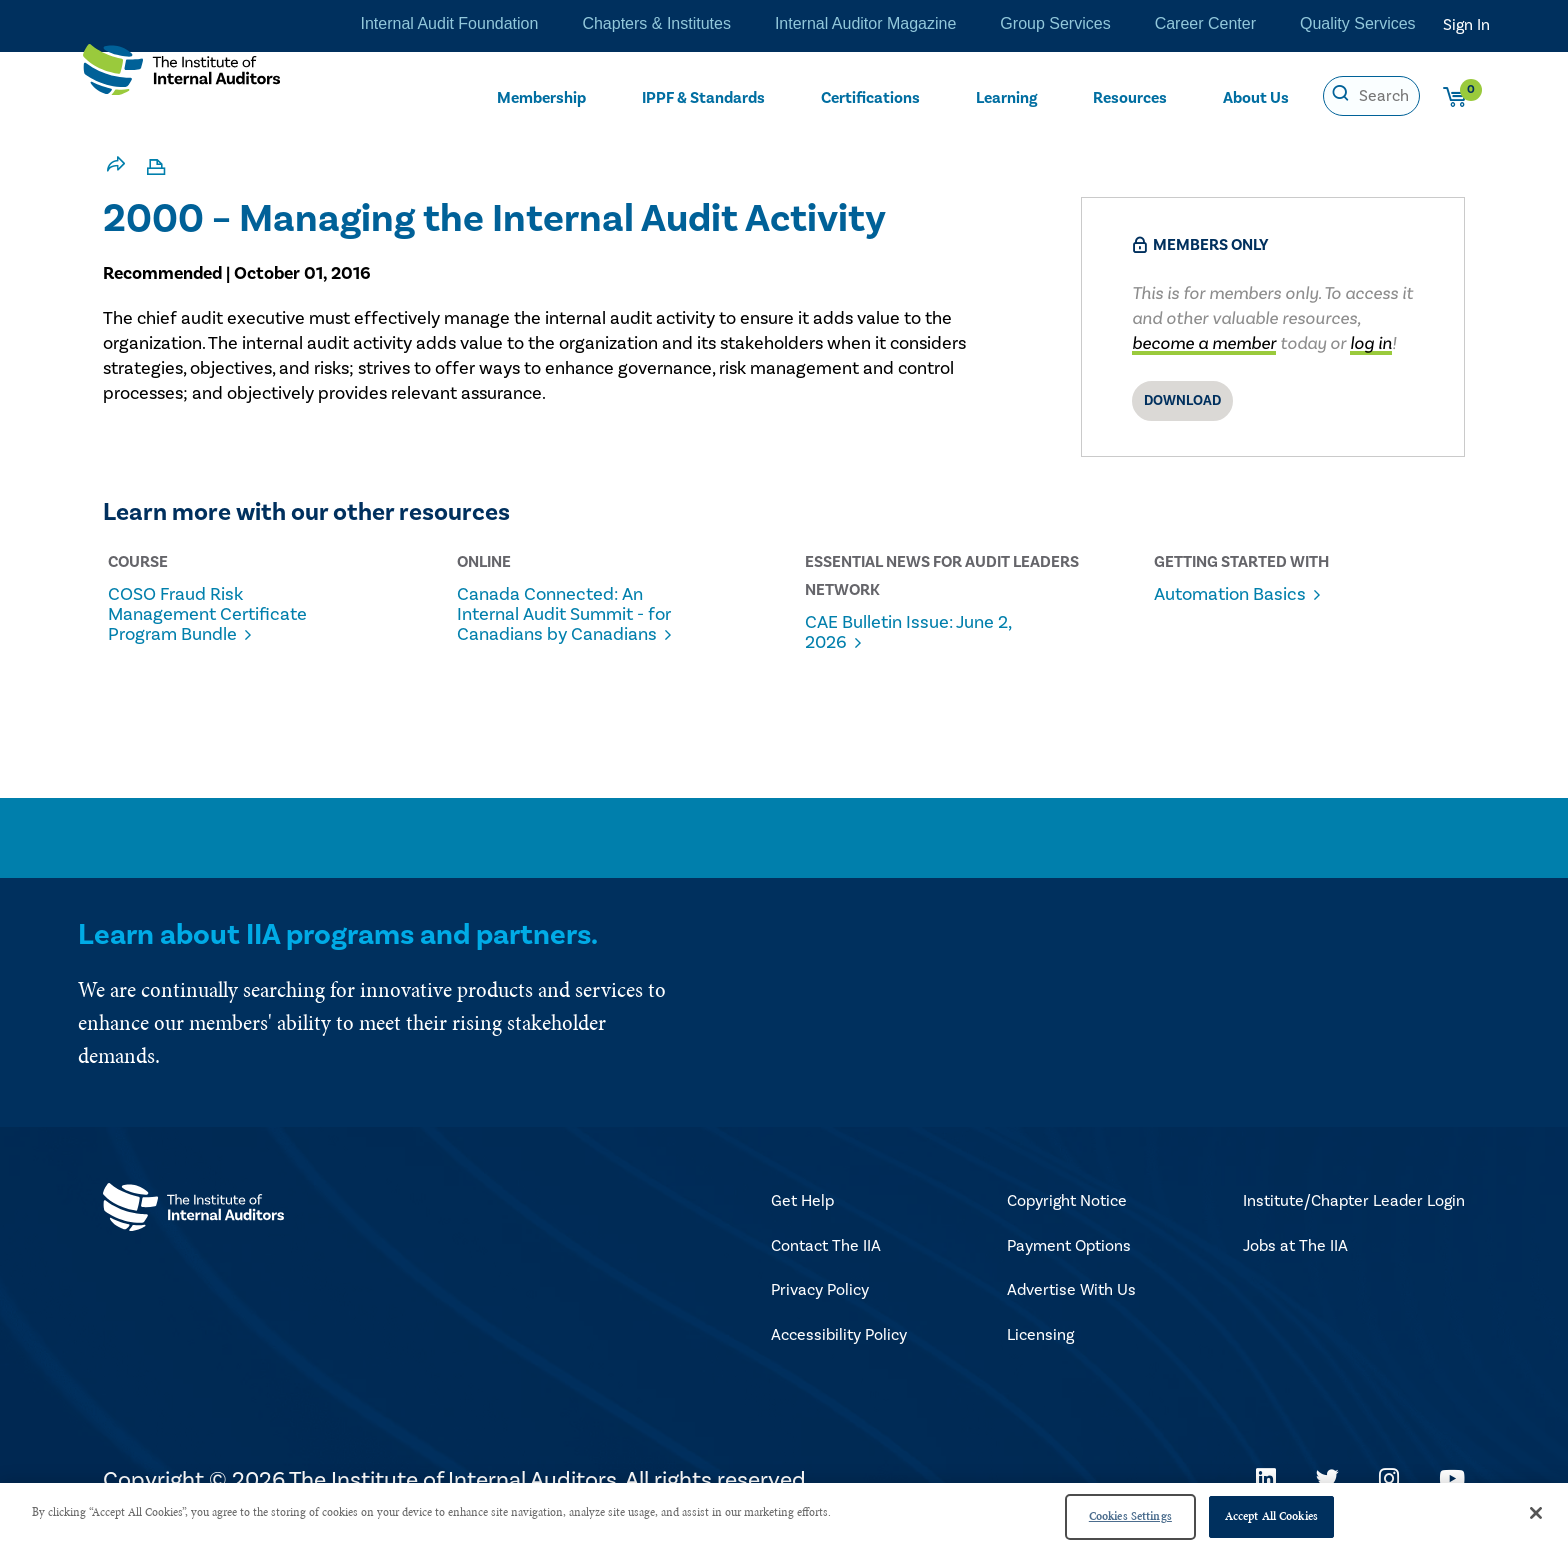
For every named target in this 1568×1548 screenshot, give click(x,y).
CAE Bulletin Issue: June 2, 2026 (920, 633)
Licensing (1040, 1348)
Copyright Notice (1067, 1214)
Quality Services (1358, 25)
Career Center (1205, 25)
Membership (541, 96)
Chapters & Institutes (651, 25)
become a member (1204, 343)
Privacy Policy (820, 1303)
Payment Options (1069, 1259)
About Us (1256, 96)
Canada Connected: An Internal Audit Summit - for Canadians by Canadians (562, 625)
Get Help (802, 1214)
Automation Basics (1237, 595)
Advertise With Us (1071, 1303)
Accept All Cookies (1271, 1516)
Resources (1131, 96)
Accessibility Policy (839, 1348)
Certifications (872, 96)
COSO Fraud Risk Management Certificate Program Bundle (218, 615)
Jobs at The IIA (1295, 1259)
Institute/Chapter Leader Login (1354, 1214)
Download (1182, 401)
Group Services (1055, 25)
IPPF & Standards (705, 96)
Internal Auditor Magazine (864, 25)
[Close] (1536, 1513)
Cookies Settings (1130, 1516)
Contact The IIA (826, 1259)
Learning (1007, 96)
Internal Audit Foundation (439, 25)
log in (1371, 343)
